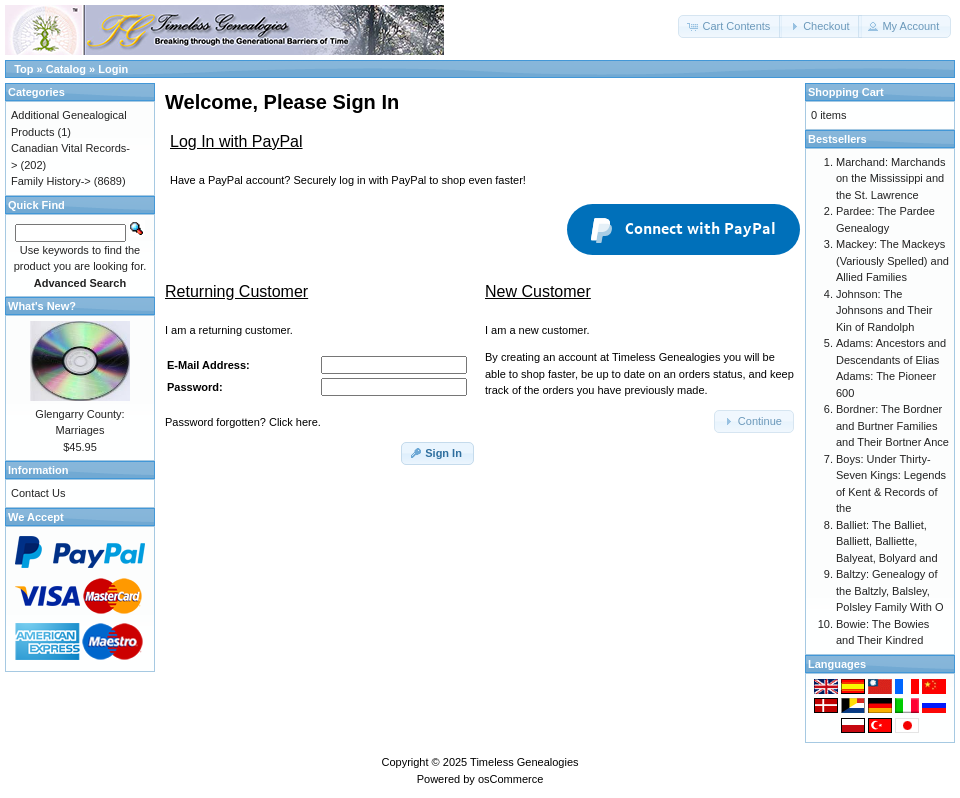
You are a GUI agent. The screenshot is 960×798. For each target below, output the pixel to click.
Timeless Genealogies (524, 762)
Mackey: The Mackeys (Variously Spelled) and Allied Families (892, 260)
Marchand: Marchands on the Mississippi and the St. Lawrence (890, 178)
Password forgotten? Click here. (243, 422)
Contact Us (38, 493)
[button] (730, 26)
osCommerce (510, 779)
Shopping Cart (846, 92)
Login (113, 69)
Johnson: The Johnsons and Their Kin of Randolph (884, 310)
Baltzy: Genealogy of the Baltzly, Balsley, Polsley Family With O (890, 590)
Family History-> (51, 181)
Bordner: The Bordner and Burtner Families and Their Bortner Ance (892, 425)
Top (23, 69)
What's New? (42, 306)
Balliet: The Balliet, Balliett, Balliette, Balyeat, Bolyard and (887, 541)
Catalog (66, 69)
